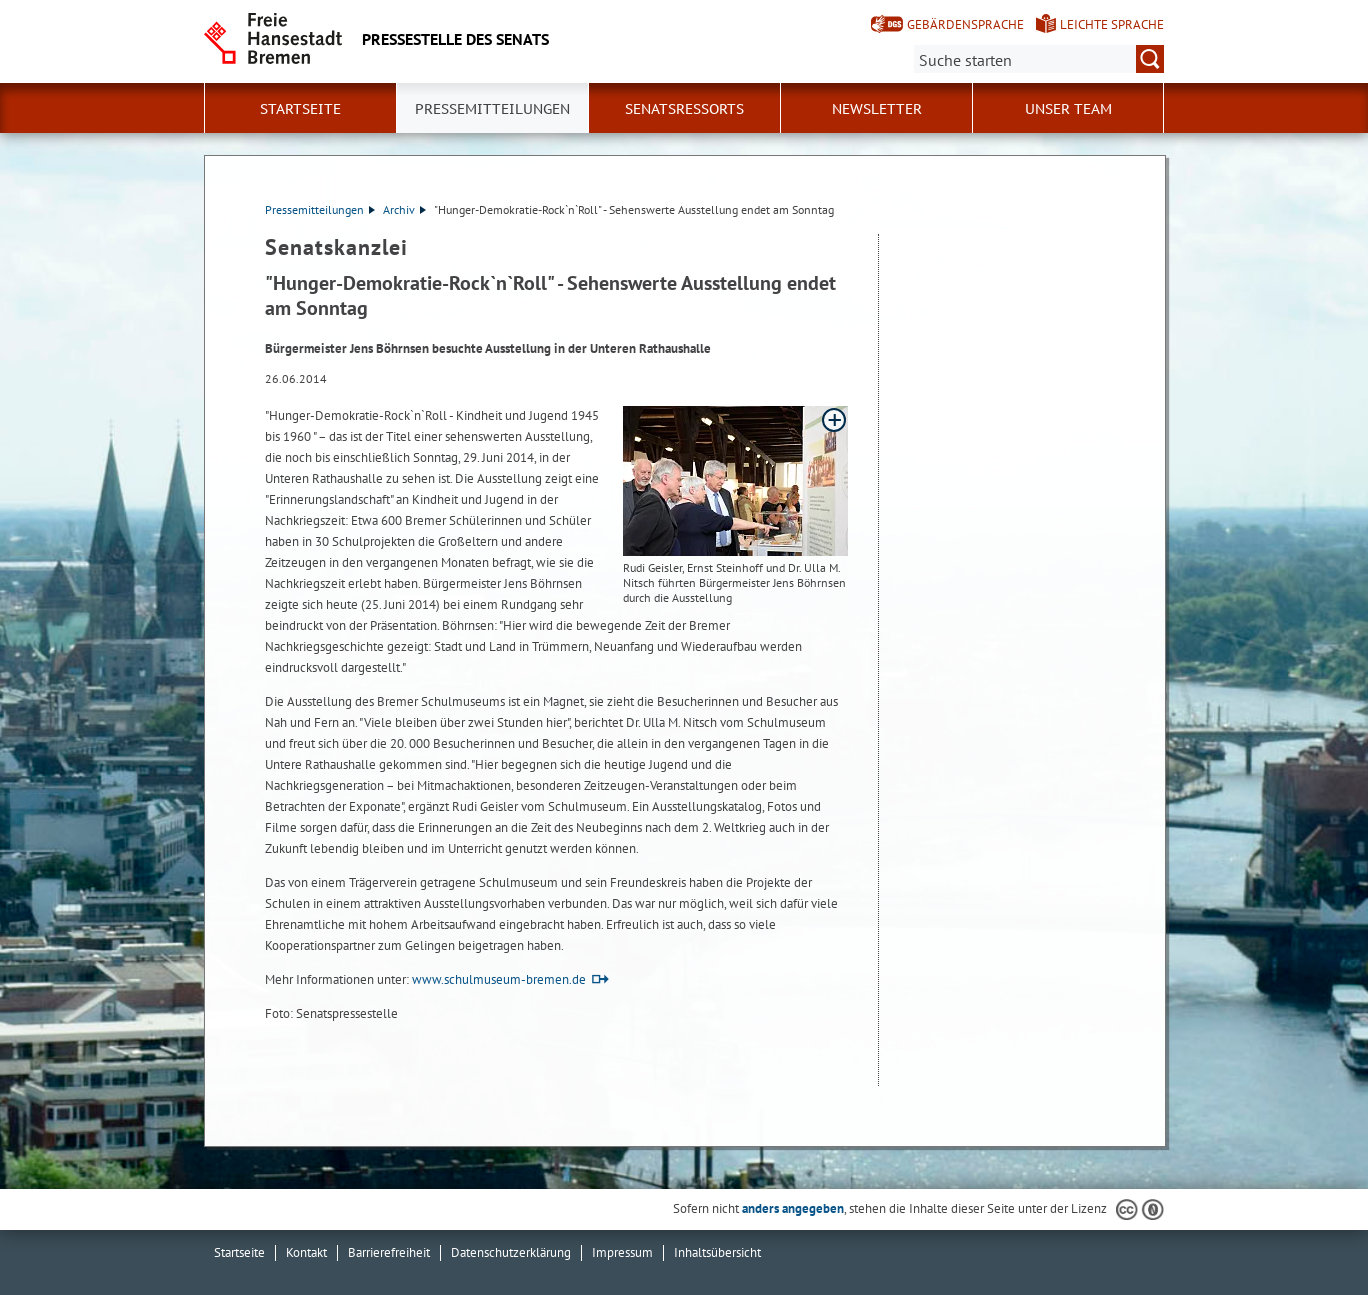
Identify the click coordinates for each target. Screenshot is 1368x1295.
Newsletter (877, 109)
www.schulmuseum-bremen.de (499, 979)
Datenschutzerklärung (511, 1252)
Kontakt (306, 1252)
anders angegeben (793, 1208)
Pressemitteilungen (320, 209)
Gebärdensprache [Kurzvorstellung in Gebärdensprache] (965, 24)
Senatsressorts (684, 109)
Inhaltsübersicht (717, 1252)
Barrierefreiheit (389, 1252)
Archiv (404, 209)
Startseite (300, 109)
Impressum (622, 1252)
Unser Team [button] (1068, 109)
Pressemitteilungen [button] (492, 109)
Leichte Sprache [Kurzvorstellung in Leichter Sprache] (1112, 24)
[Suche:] (1039, 59)
